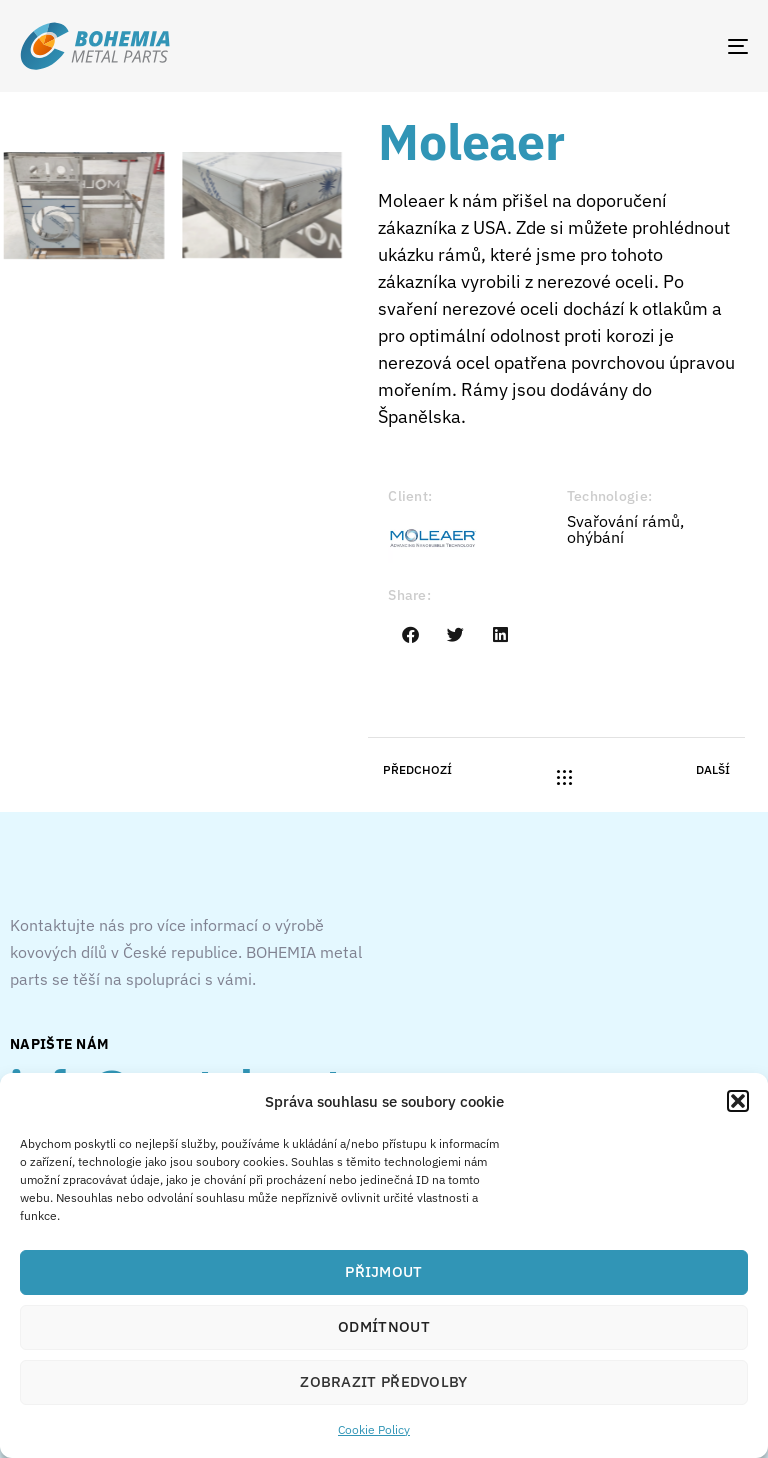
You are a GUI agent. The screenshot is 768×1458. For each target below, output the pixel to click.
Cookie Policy (374, 1429)
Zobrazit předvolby (383, 1381)
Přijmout (383, 1271)
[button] (738, 1101)
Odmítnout (384, 1326)
